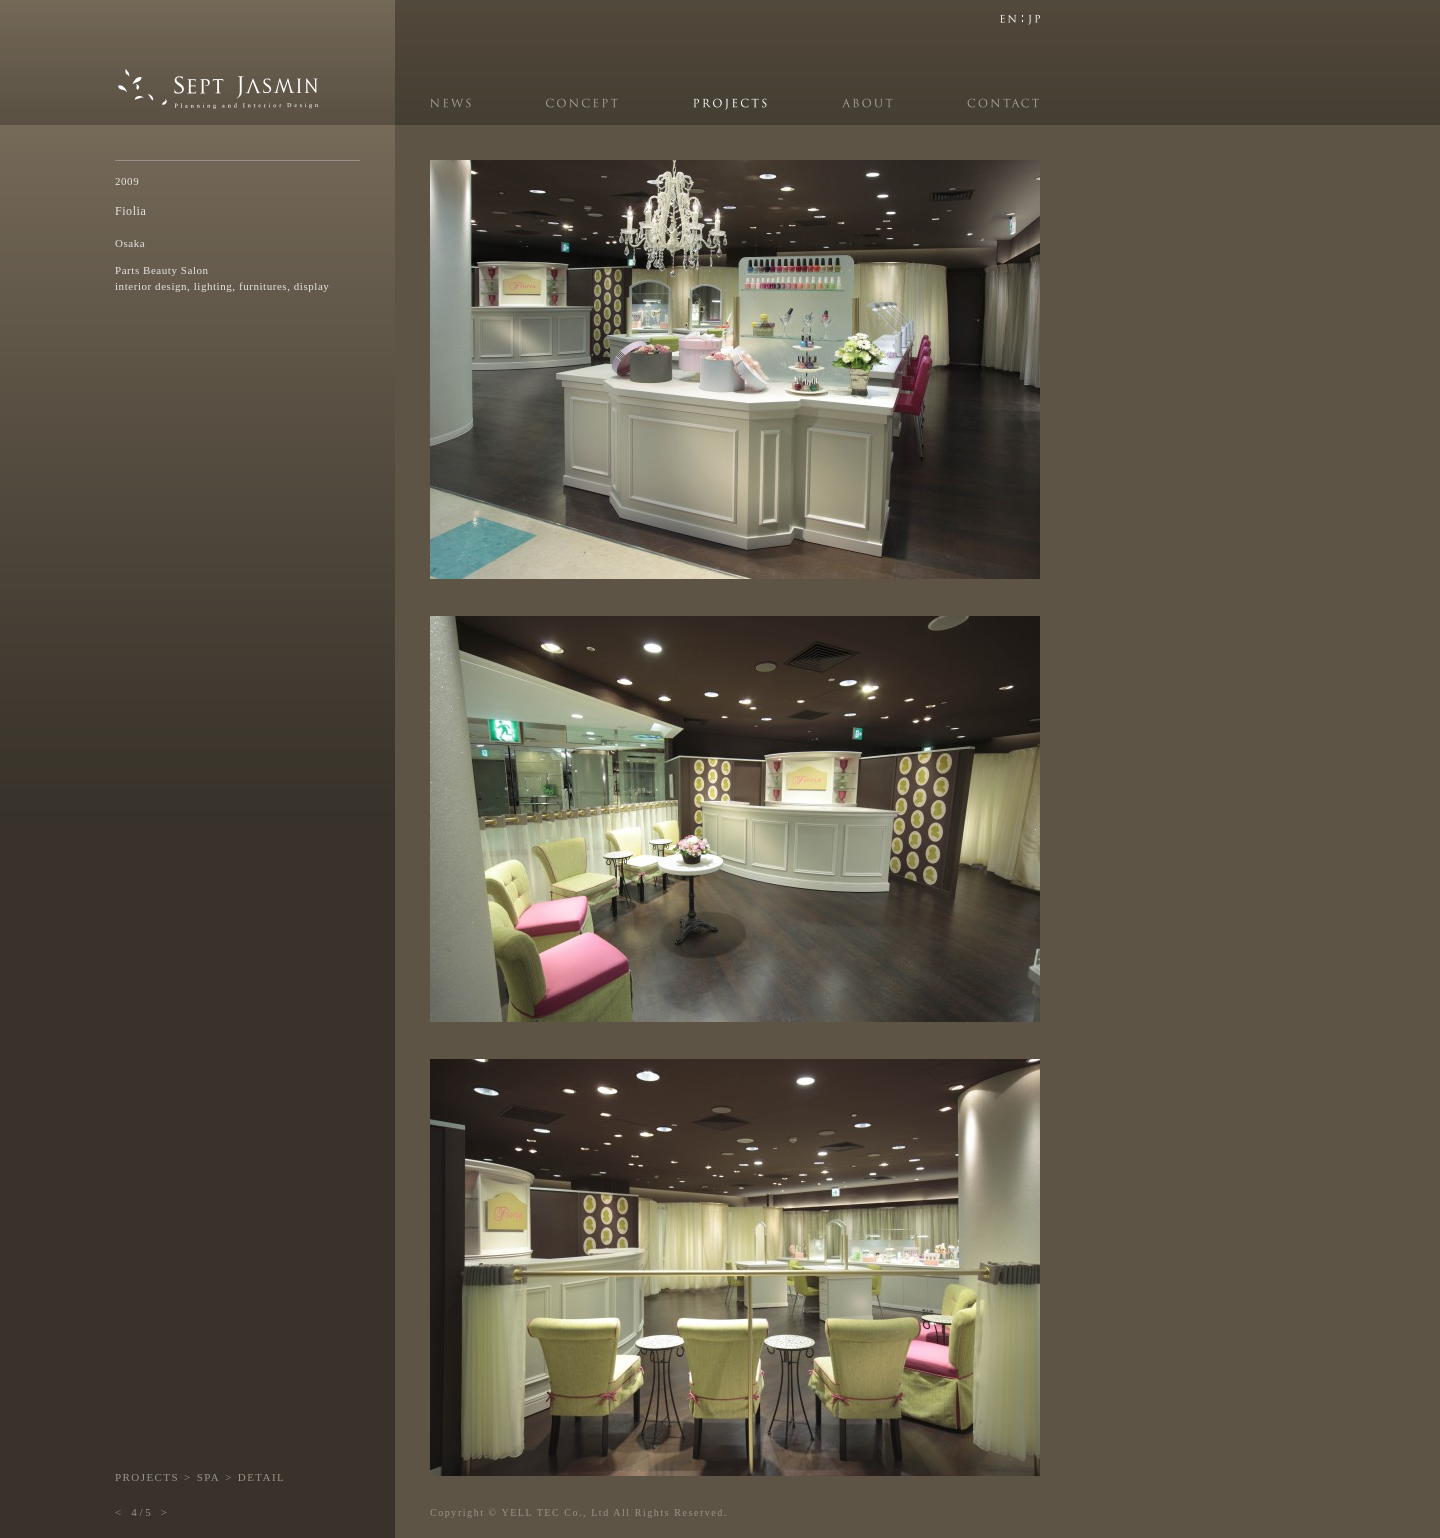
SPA (208, 1477)
